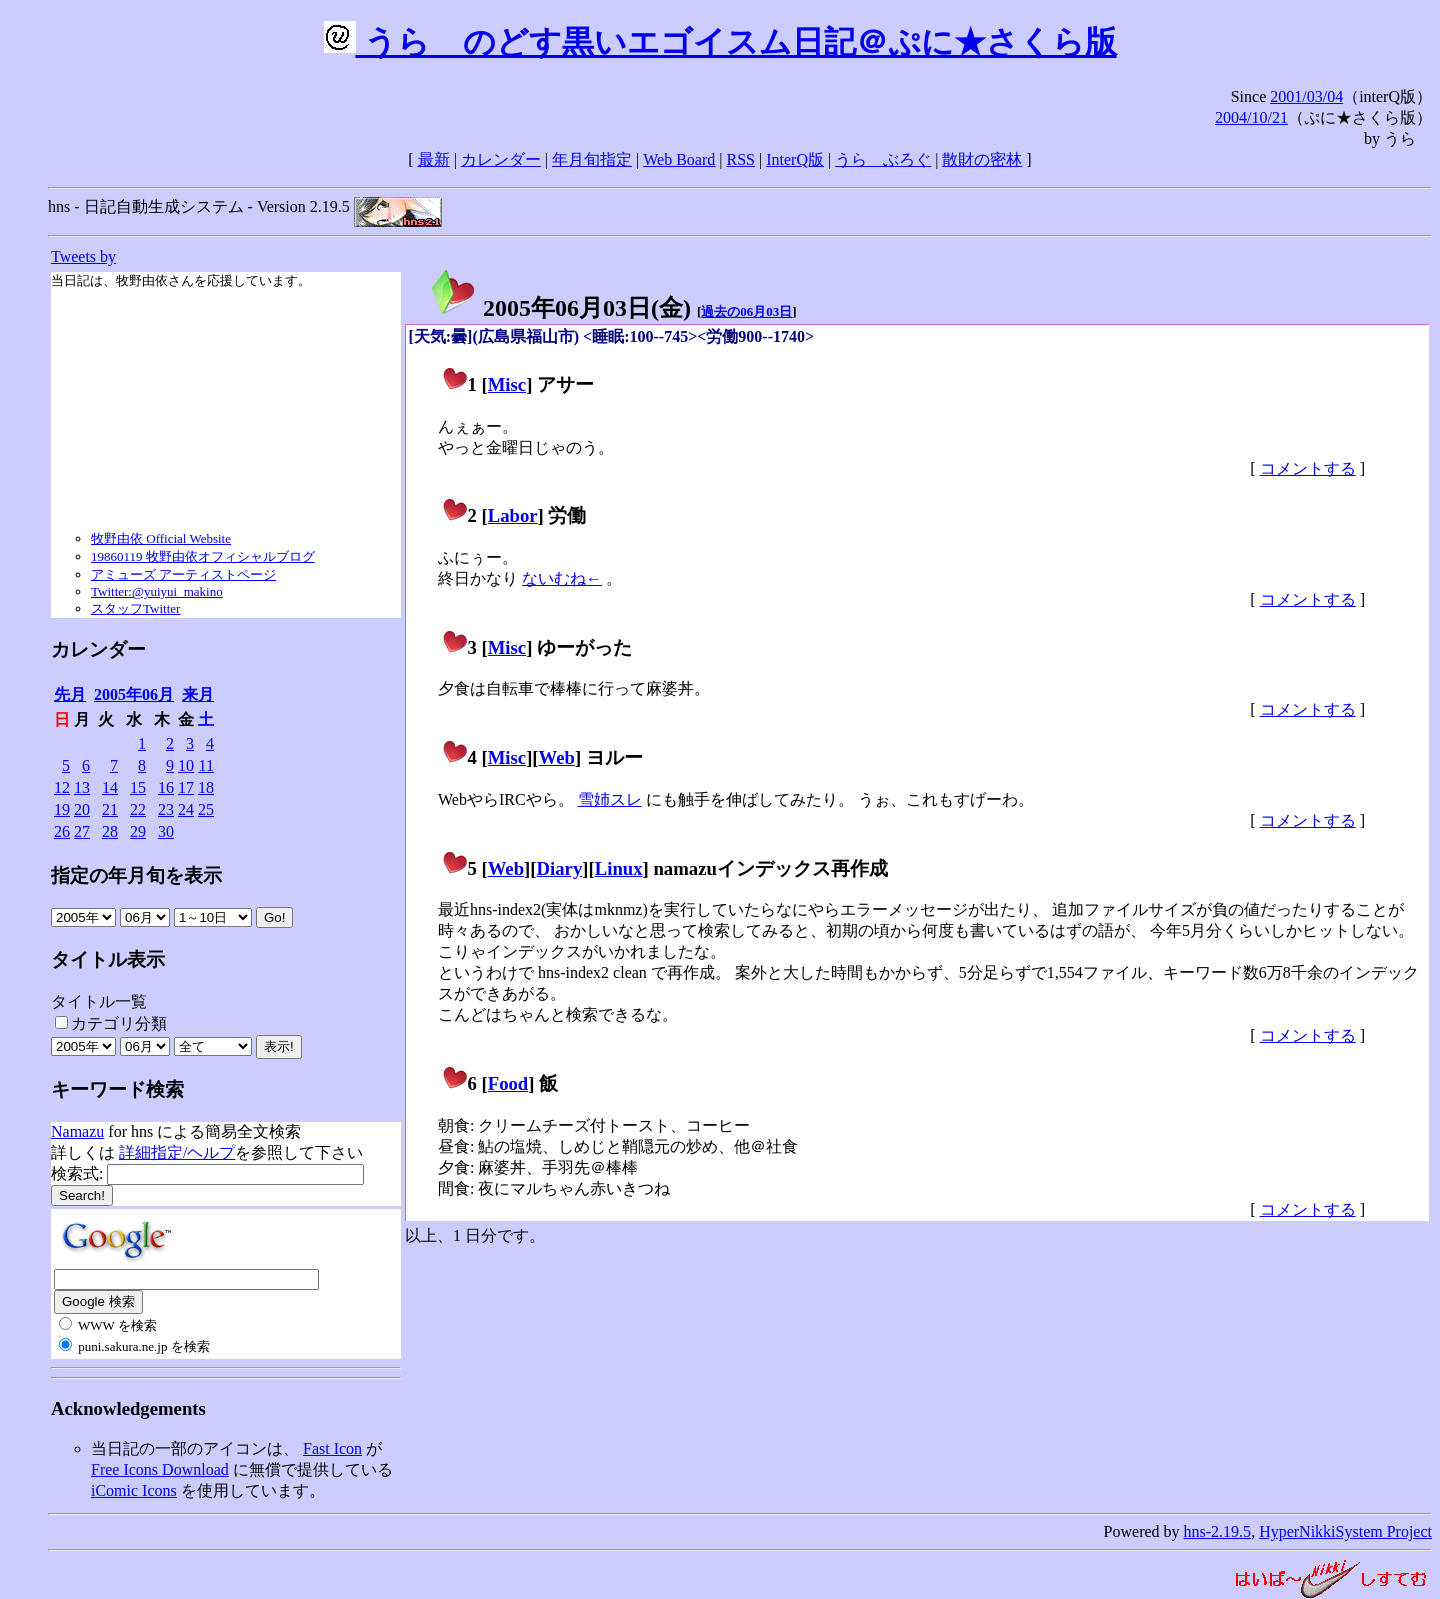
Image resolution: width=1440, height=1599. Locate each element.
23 (166, 809)
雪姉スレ (610, 799)
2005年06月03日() (560, 308)
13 (82, 787)
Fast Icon (332, 1448)
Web (557, 757)
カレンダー (501, 159)
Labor (513, 515)
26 (62, 831)
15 (138, 787)
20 (82, 809)
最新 (434, 159)
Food (508, 1083)
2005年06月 (134, 694)
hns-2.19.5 (1218, 1531)
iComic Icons (134, 1490)
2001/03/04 (1306, 96)
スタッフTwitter (135, 608)
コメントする (1308, 468)
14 (110, 787)
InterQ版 (795, 159)
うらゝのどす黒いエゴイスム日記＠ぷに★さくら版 (720, 42)
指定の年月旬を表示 (136, 875)
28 (110, 831)
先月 (70, 694)
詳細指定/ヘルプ (177, 1152)
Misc (507, 384)
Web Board (679, 159)
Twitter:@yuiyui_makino (157, 591)
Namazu (77, 1131)
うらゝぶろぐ (883, 159)
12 (62, 787)
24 (186, 809)
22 (138, 809)
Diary (560, 868)
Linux (619, 868)
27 (82, 831)
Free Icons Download (160, 1469)
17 (186, 787)
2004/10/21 (1251, 117)
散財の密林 (982, 159)
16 (166, 787)
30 (166, 831)
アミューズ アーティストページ (183, 574)
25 (206, 809)
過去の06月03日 (746, 311)
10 (186, 765)
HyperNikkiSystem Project (1345, 1531)
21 (110, 809)
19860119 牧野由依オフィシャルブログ (203, 556)
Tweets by (83, 256)
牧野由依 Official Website (161, 538)
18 (206, 787)
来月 (198, 694)
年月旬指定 (592, 159)
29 (138, 831)
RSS (741, 159)
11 (206, 765)
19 (62, 809)
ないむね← (562, 578)
